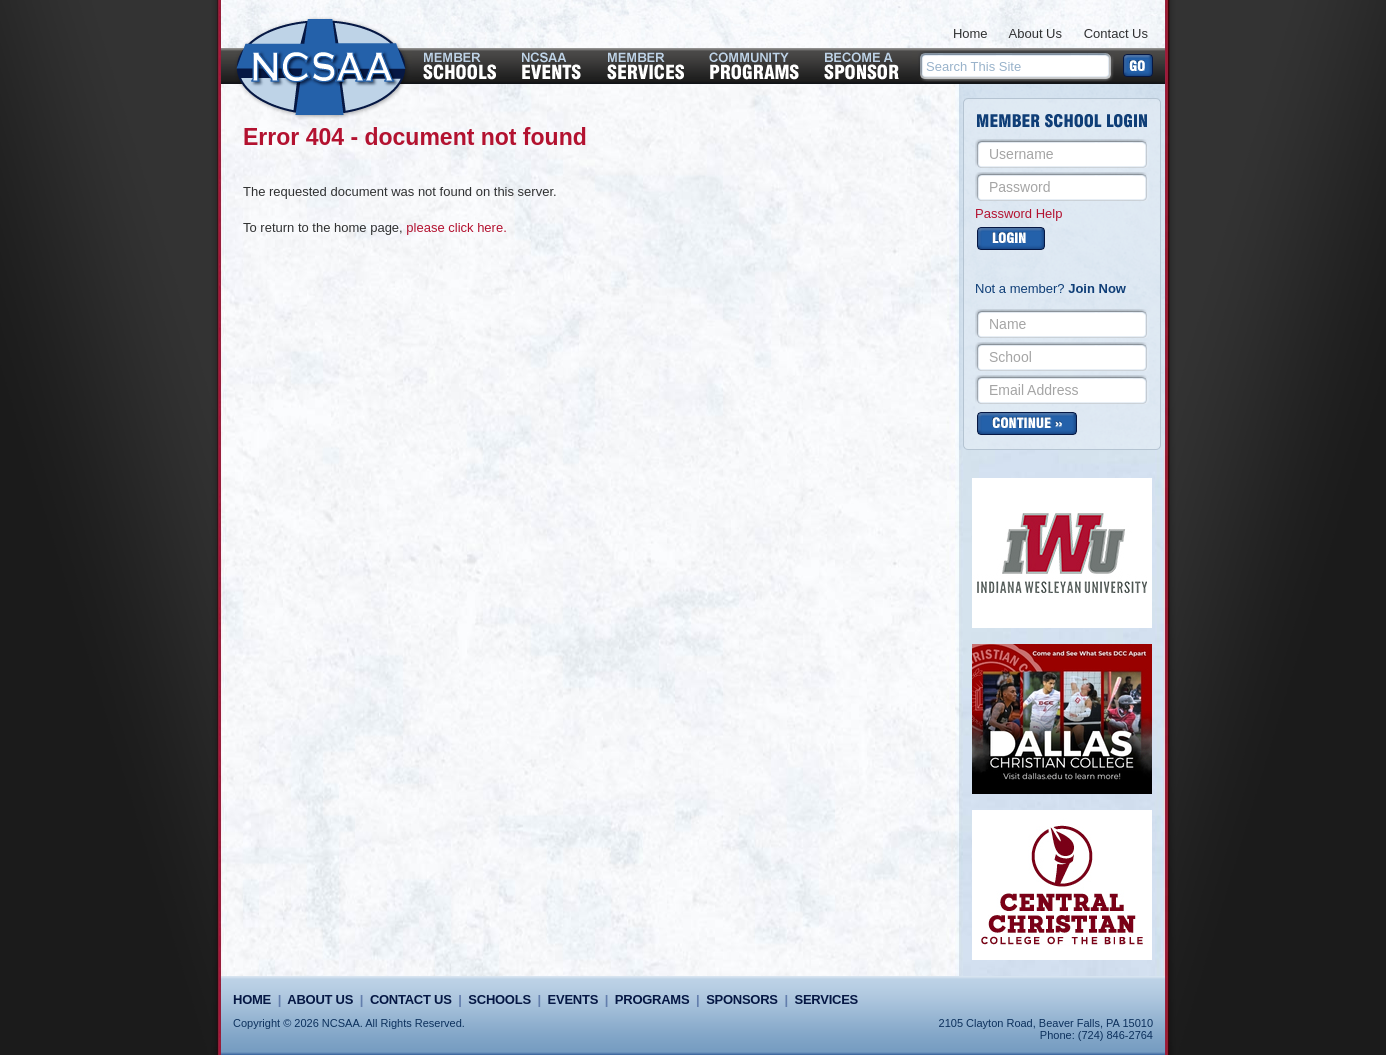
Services (826, 999)
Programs (652, 999)
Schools (499, 999)
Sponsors (742, 999)
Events (573, 999)
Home (970, 33)
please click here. (456, 227)
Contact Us (1116, 33)
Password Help (1018, 213)
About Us (1035, 33)
